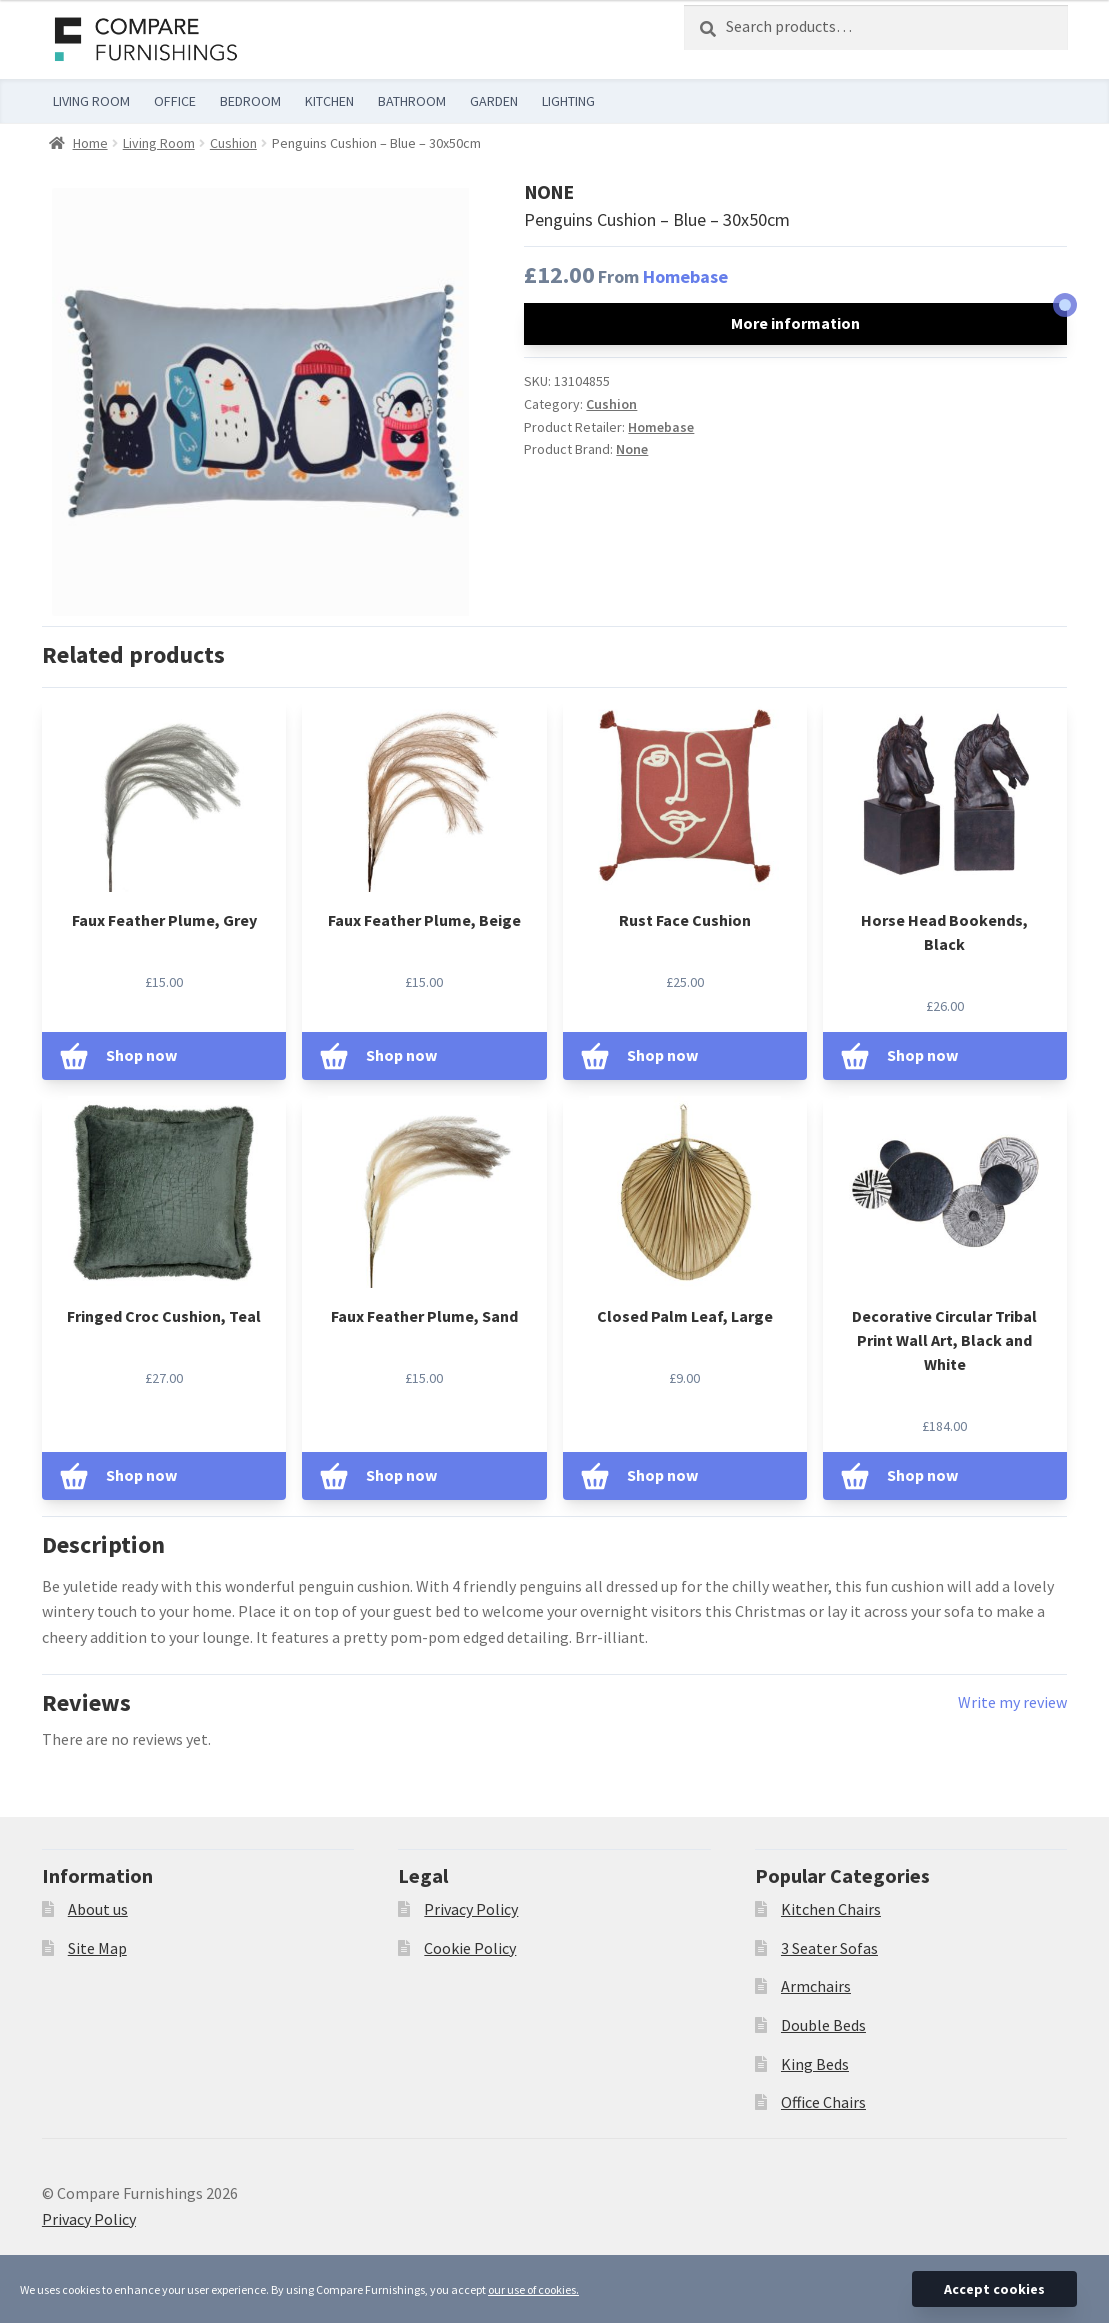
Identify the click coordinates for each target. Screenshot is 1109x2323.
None (632, 449)
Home (90, 143)
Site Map (97, 1948)
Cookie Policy (470, 1948)
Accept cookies (994, 2289)
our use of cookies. (533, 2289)
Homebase (685, 276)
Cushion (233, 143)
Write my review (1012, 1702)
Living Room (159, 143)
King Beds (815, 2064)
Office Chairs (823, 2102)
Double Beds (823, 2025)
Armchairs (816, 1986)
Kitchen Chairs (831, 1909)
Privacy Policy (471, 1909)
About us (98, 1909)
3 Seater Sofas (829, 1948)
